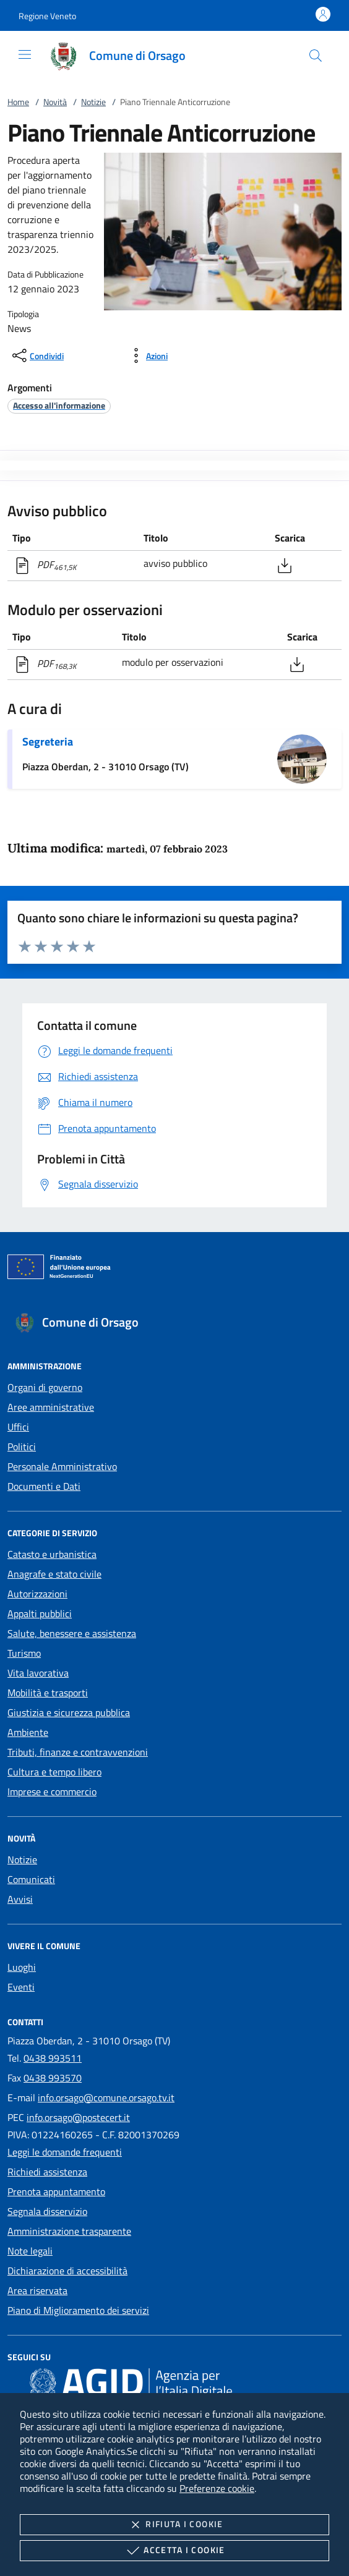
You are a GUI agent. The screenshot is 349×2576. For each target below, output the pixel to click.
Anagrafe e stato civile (54, 1573)
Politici (21, 1446)
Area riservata (37, 2290)
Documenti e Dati (43, 1486)
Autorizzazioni (37, 1593)
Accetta (174, 2551)
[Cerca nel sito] (315, 55)
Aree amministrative (50, 1407)
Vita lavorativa (38, 1672)
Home (18, 101)
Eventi (21, 1986)
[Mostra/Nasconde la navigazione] (24, 54)
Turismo (24, 1653)
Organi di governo (44, 1387)
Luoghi (21, 1967)
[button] (47, 15)
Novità (55, 101)
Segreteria (47, 741)
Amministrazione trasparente (69, 2231)
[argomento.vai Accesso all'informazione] (59, 405)
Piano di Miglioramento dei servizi (78, 2310)
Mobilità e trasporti (47, 1692)
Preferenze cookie (216, 2488)
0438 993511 (53, 2058)
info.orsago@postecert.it (78, 2117)
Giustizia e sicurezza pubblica (68, 1712)
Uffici (18, 1426)
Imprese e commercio (52, 1791)
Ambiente (27, 1732)
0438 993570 (53, 2077)
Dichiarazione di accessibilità (67, 2270)
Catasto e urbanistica (52, 1554)
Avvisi (20, 1899)
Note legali (30, 2250)
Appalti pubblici (39, 1613)
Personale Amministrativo (62, 1466)
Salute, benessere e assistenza (71, 1633)
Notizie (93, 101)
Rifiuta (174, 2525)
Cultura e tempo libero (54, 1771)
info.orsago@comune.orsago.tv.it (106, 2097)
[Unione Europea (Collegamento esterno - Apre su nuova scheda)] (174, 1269)
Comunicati (31, 1879)
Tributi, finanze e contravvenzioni (77, 1752)
